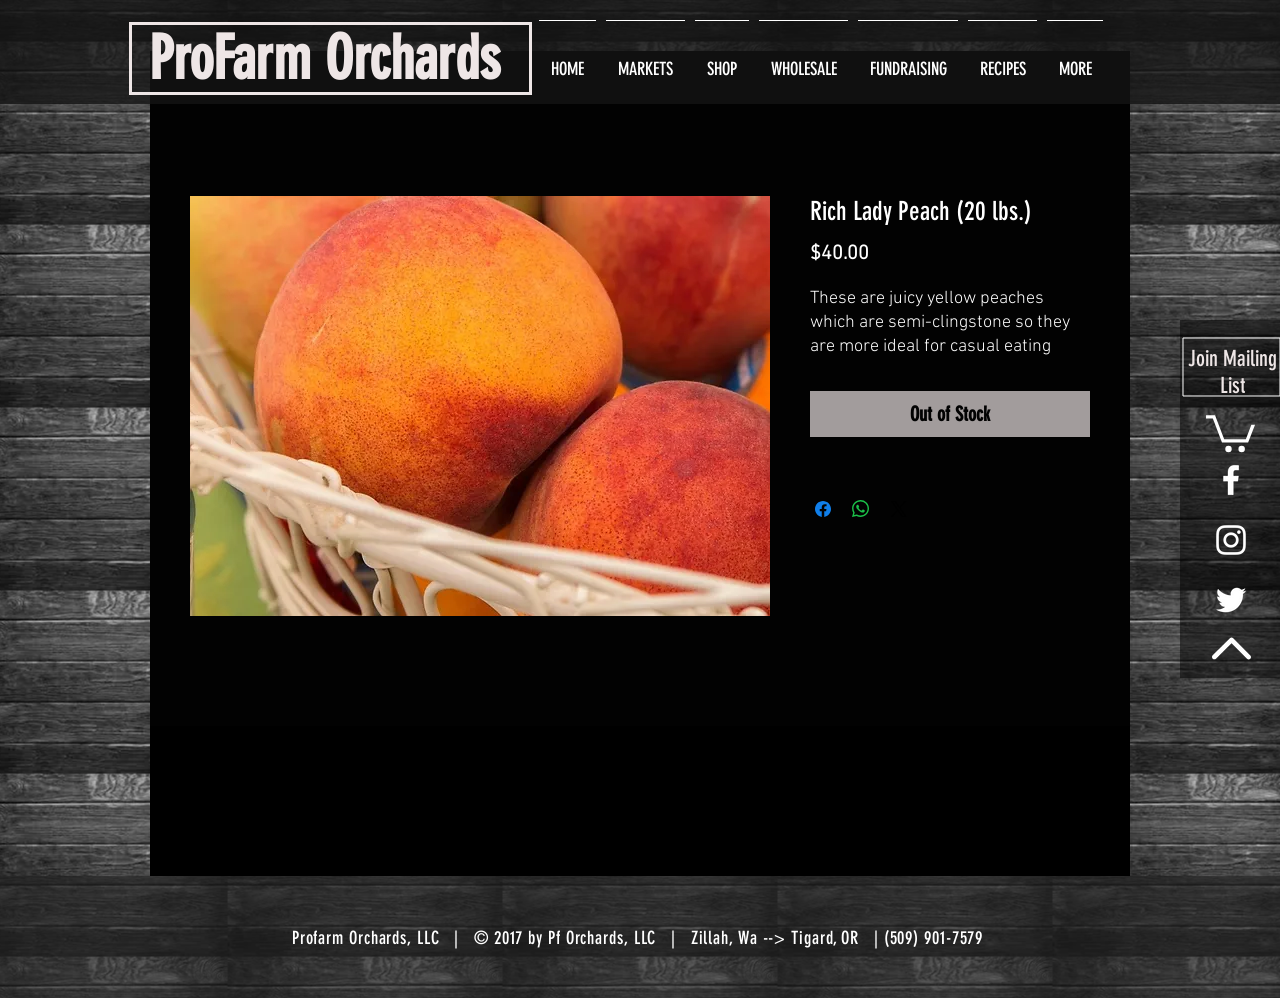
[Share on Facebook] (823, 509)
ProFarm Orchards (324, 58)
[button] (1230, 431)
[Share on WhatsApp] (861, 509)
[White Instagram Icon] (1231, 540)
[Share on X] (899, 509)
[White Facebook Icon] (1231, 480)
